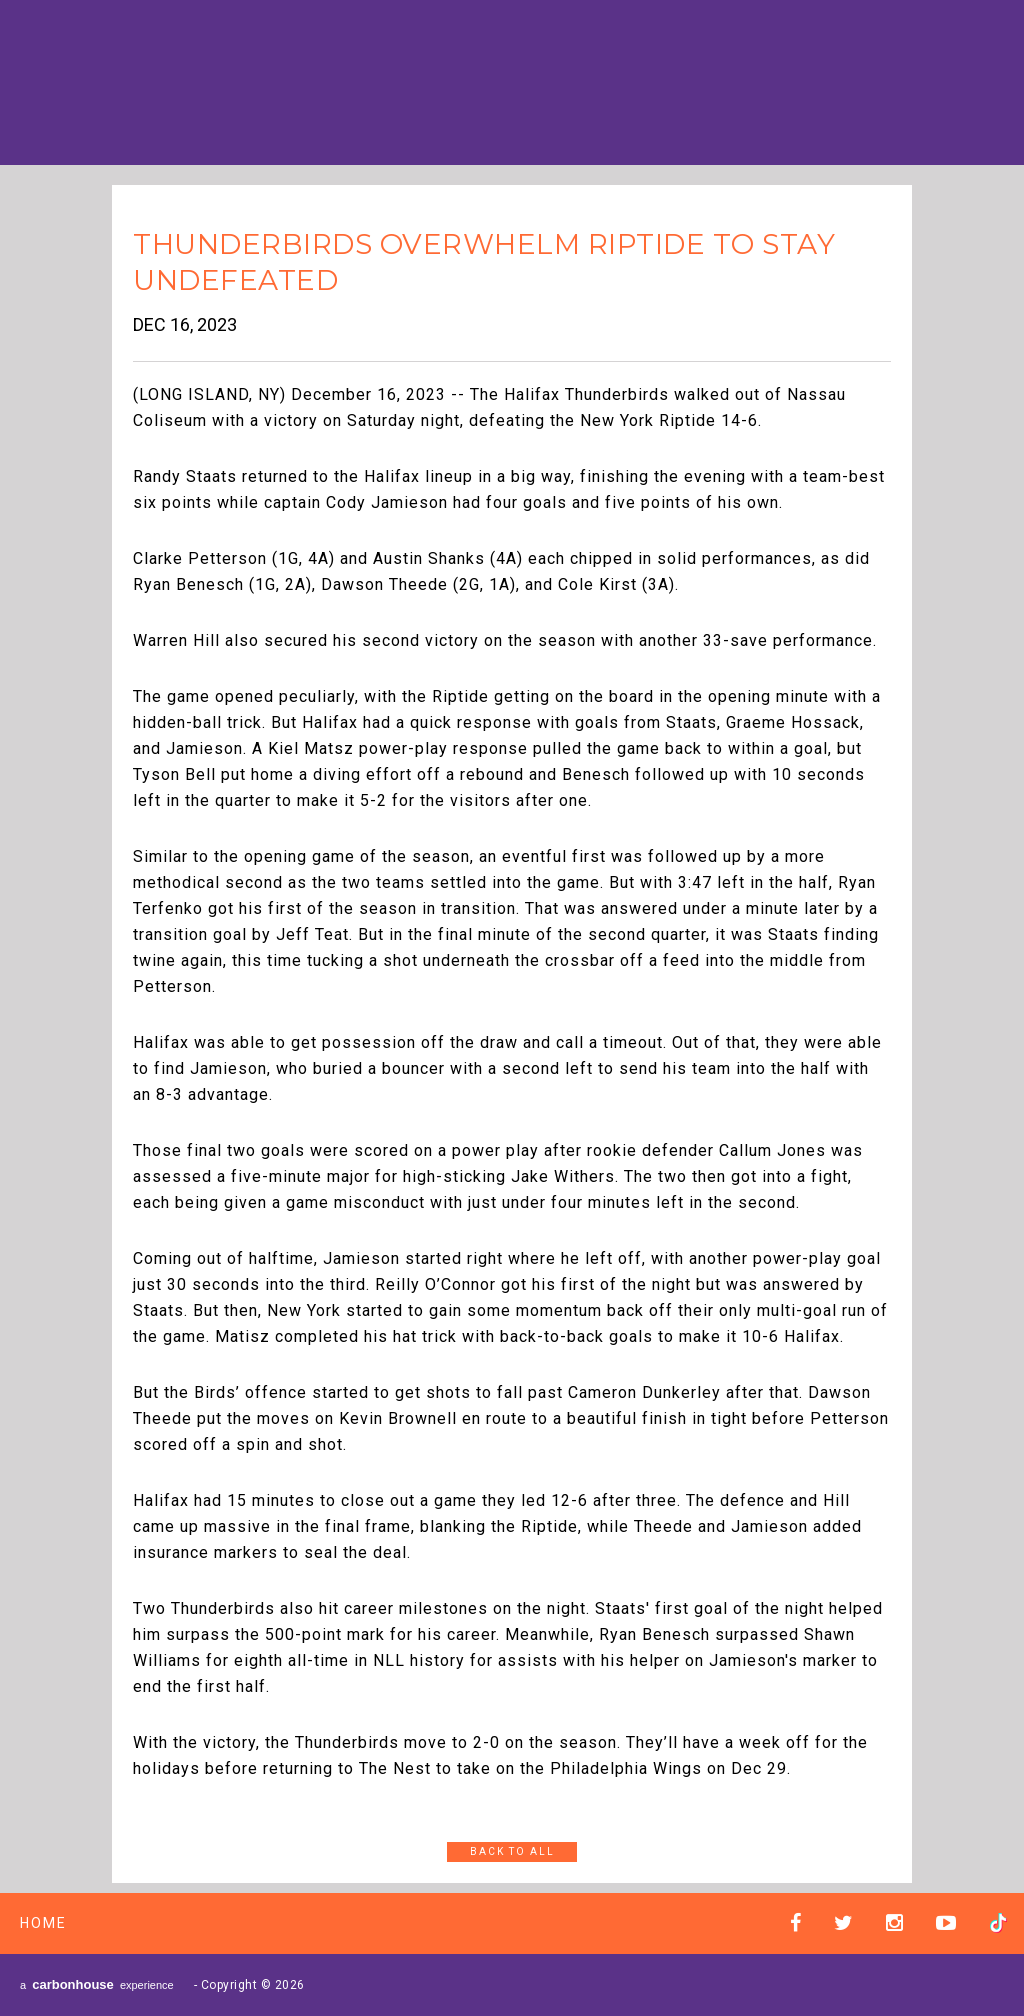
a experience (97, 1984)
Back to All (512, 1851)
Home (43, 1923)
